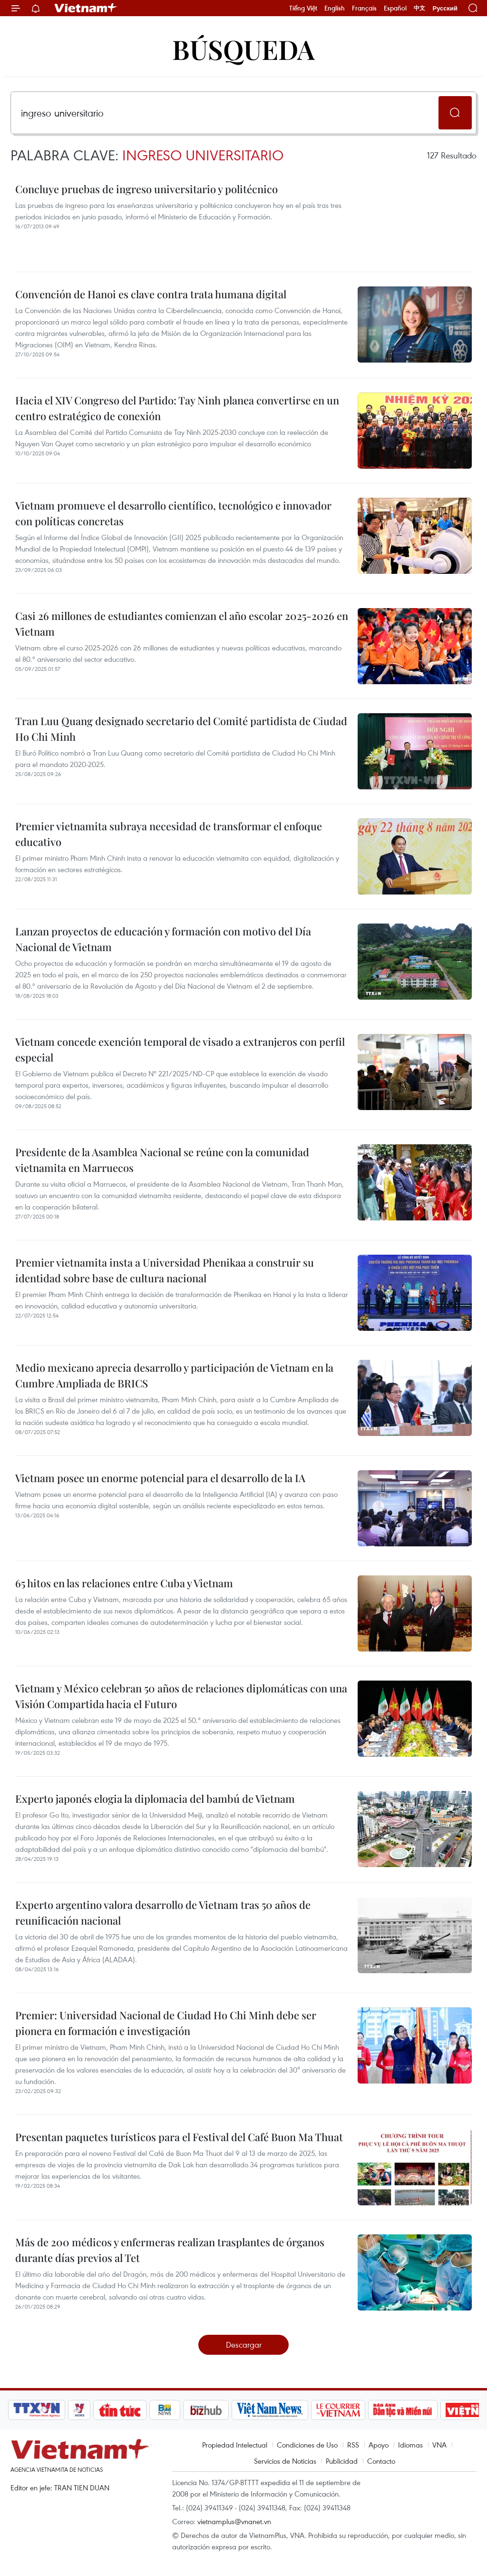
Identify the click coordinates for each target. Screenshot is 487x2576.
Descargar (244, 2344)
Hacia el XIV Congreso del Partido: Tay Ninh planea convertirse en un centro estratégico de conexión (177, 408)
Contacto (381, 2461)
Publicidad (342, 2461)
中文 (419, 8)
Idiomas (410, 2444)
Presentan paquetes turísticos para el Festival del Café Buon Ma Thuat (179, 2137)
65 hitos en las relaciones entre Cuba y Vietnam (124, 1583)
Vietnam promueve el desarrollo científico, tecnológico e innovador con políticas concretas (173, 513)
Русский (445, 8)
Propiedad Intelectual (234, 2444)
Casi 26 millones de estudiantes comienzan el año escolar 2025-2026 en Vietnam (181, 624)
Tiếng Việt (303, 8)
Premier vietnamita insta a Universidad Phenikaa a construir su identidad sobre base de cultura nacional (164, 1270)
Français (364, 8)
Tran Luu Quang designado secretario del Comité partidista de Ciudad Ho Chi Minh (181, 729)
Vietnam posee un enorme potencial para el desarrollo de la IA (160, 1478)
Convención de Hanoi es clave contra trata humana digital (150, 294)
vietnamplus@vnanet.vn (234, 2521)
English (334, 8)
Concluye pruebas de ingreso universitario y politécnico (146, 189)
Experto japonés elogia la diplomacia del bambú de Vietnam (155, 1798)
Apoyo (379, 2444)
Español (395, 8)
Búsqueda (243, 49)
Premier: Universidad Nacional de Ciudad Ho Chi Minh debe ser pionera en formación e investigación (165, 2023)
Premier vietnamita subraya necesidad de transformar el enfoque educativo (168, 834)
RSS (353, 2444)
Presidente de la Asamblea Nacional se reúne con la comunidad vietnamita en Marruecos (162, 1160)
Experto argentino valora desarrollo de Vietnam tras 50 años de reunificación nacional (163, 1912)
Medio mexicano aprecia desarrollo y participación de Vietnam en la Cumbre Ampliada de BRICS (174, 1375)
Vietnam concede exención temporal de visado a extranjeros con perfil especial (180, 1049)
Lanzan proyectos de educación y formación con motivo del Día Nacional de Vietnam (163, 939)
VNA (439, 2444)
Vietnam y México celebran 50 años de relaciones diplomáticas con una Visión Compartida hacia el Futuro (181, 1696)
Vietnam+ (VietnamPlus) (86, 8)
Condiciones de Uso (307, 2444)
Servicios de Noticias (285, 2461)
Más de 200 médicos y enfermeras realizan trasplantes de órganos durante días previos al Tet (169, 2250)
